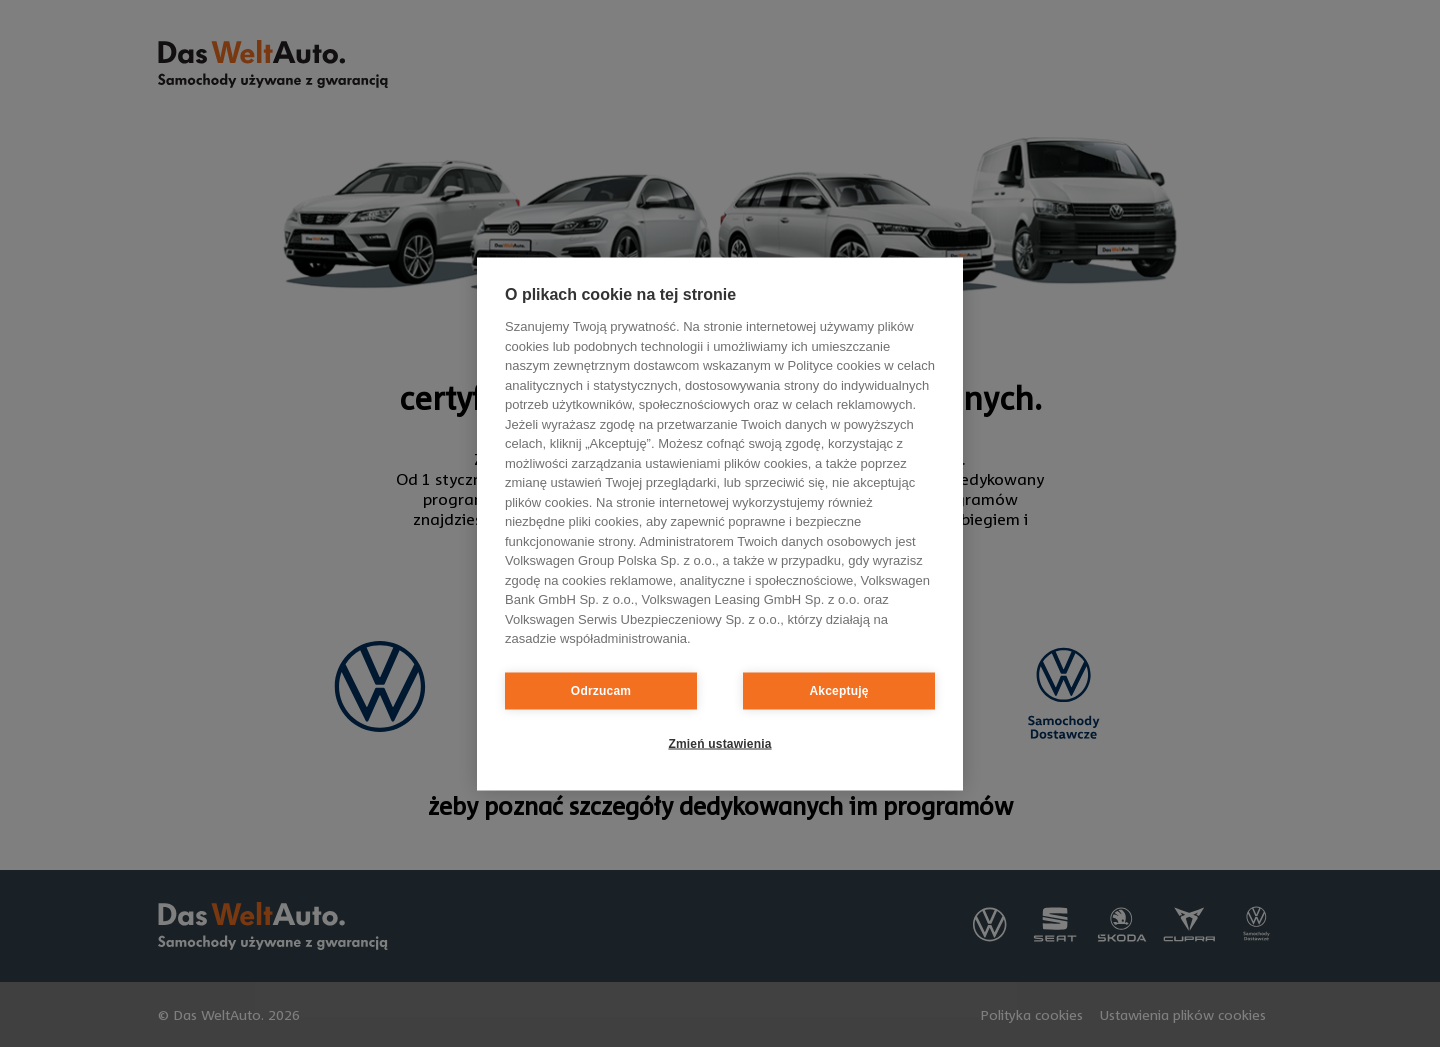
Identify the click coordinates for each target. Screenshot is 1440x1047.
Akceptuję (838, 691)
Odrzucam (601, 691)
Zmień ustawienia (719, 744)
